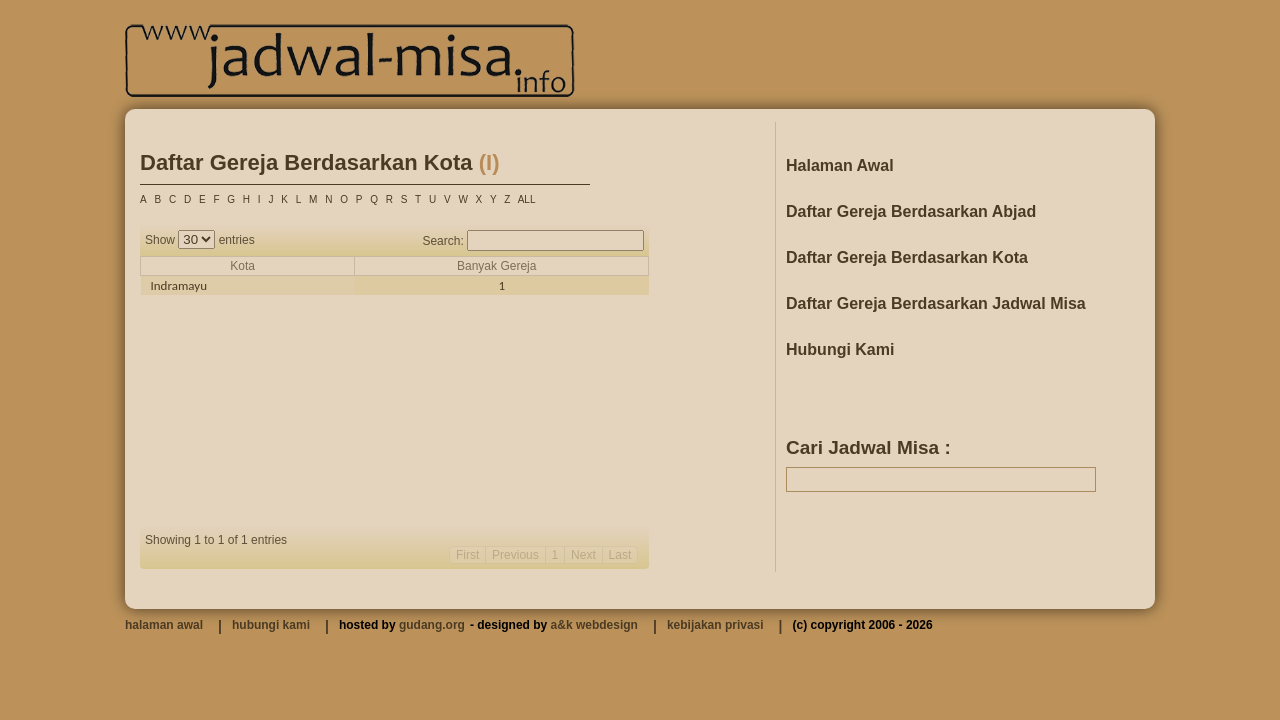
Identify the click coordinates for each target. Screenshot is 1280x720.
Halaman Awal (840, 165)
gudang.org (432, 625)
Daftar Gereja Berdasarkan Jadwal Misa (936, 303)
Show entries (200, 240)
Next (583, 555)
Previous (515, 555)
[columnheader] (248, 266)
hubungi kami (271, 625)
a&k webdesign (594, 625)
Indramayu (179, 285)
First (467, 555)
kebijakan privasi (715, 625)
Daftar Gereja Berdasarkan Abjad (911, 211)
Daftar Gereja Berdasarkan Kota (907, 257)
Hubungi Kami (840, 349)
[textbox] (941, 479)
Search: (533, 241)
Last (620, 555)
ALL (527, 199)
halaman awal (164, 625)
